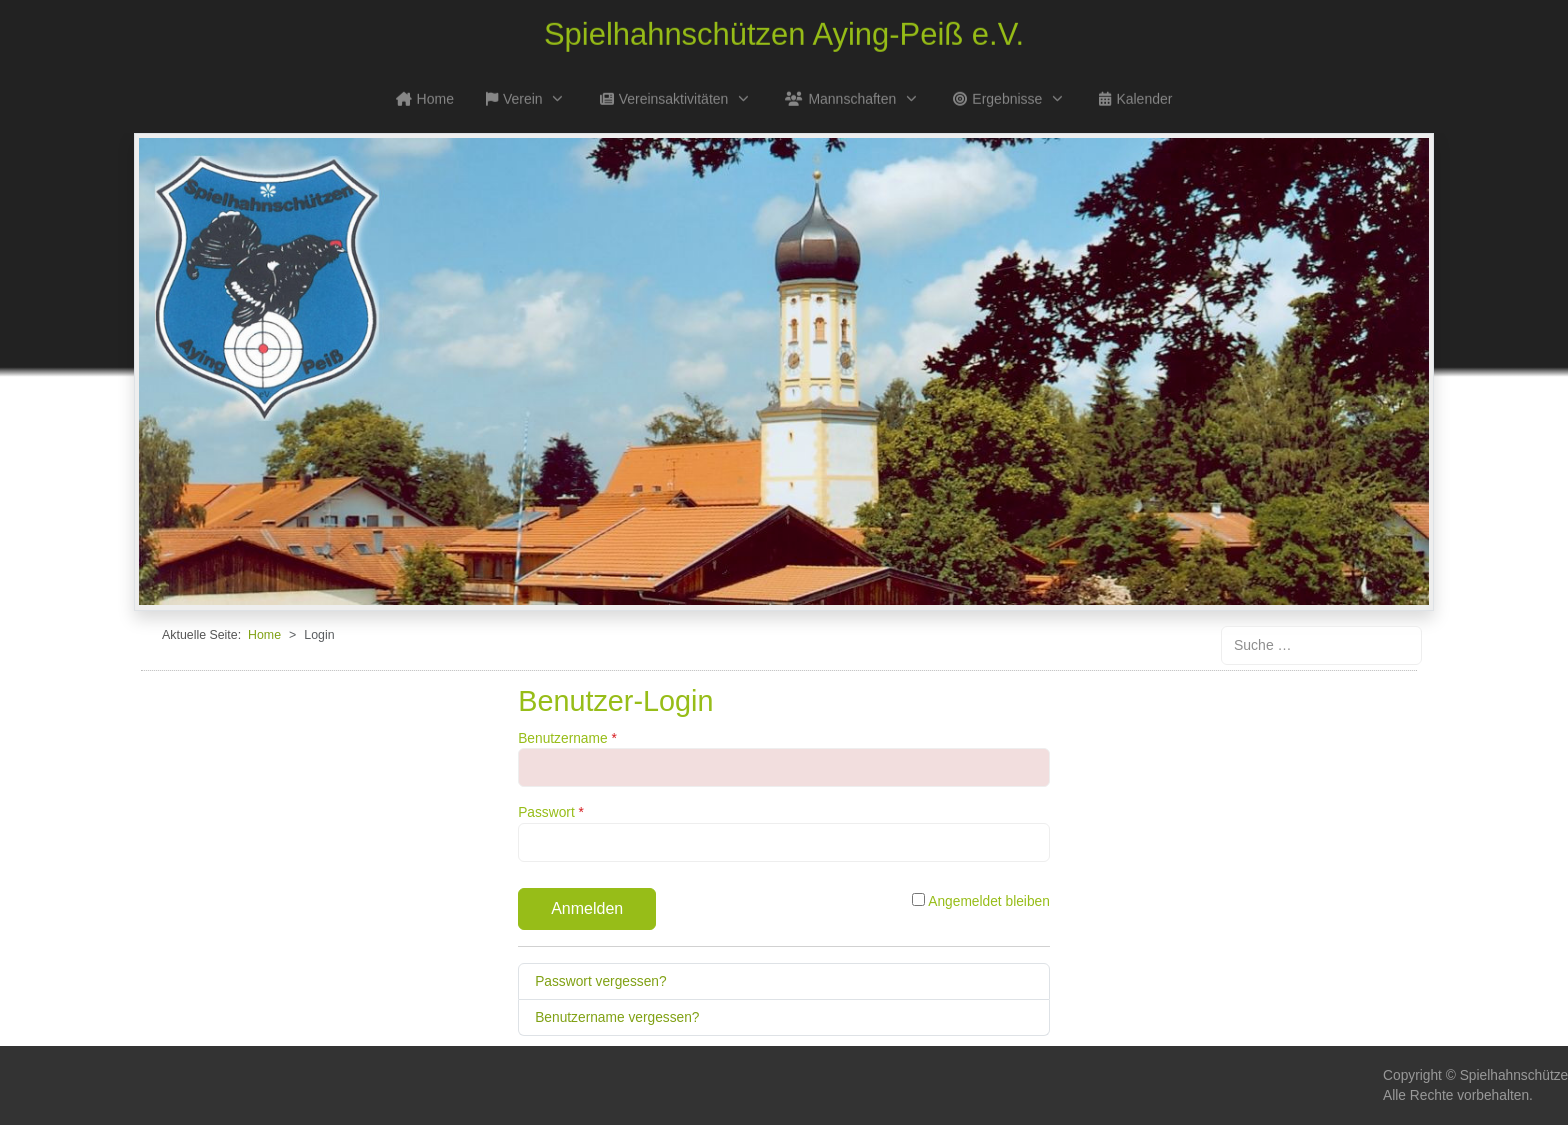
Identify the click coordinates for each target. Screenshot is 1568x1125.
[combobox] (1321, 645)
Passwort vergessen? (600, 981)
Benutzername (567, 738)
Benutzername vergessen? (617, 1017)
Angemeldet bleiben (981, 901)
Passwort (551, 812)
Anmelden (587, 908)
